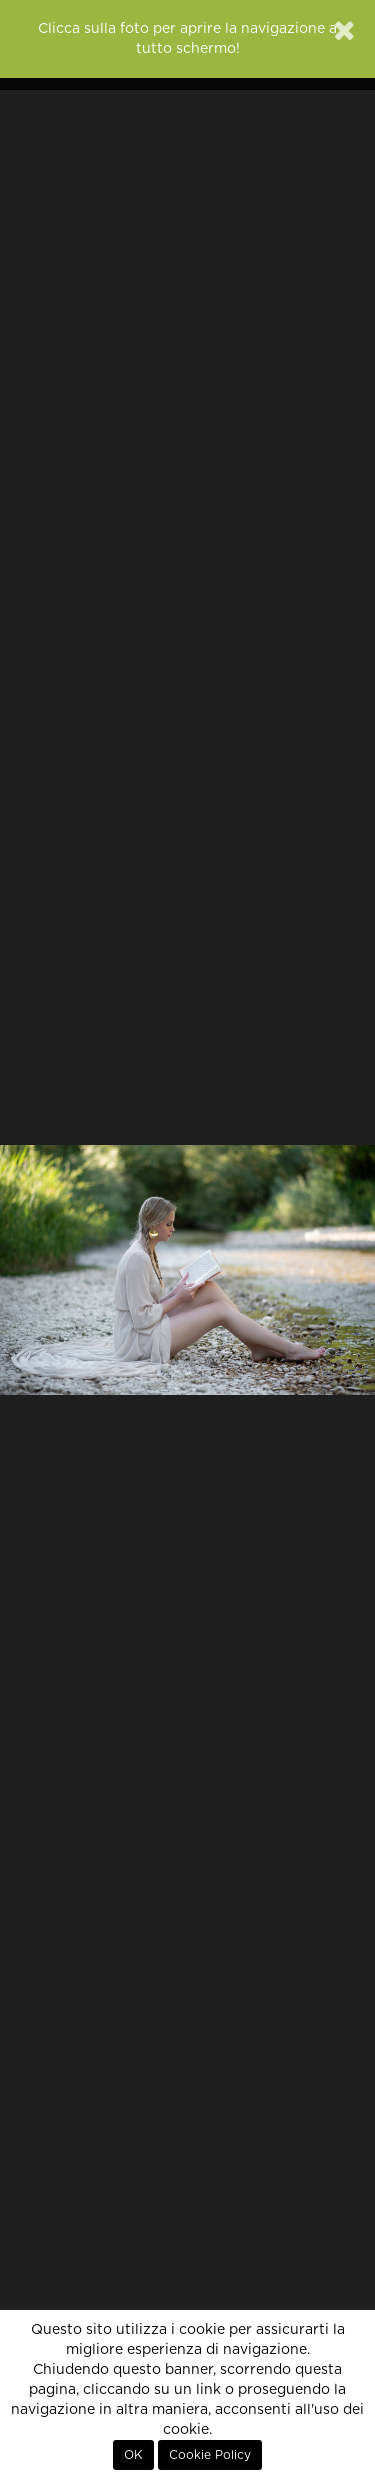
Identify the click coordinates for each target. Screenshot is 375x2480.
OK (133, 2455)
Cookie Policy (210, 2455)
